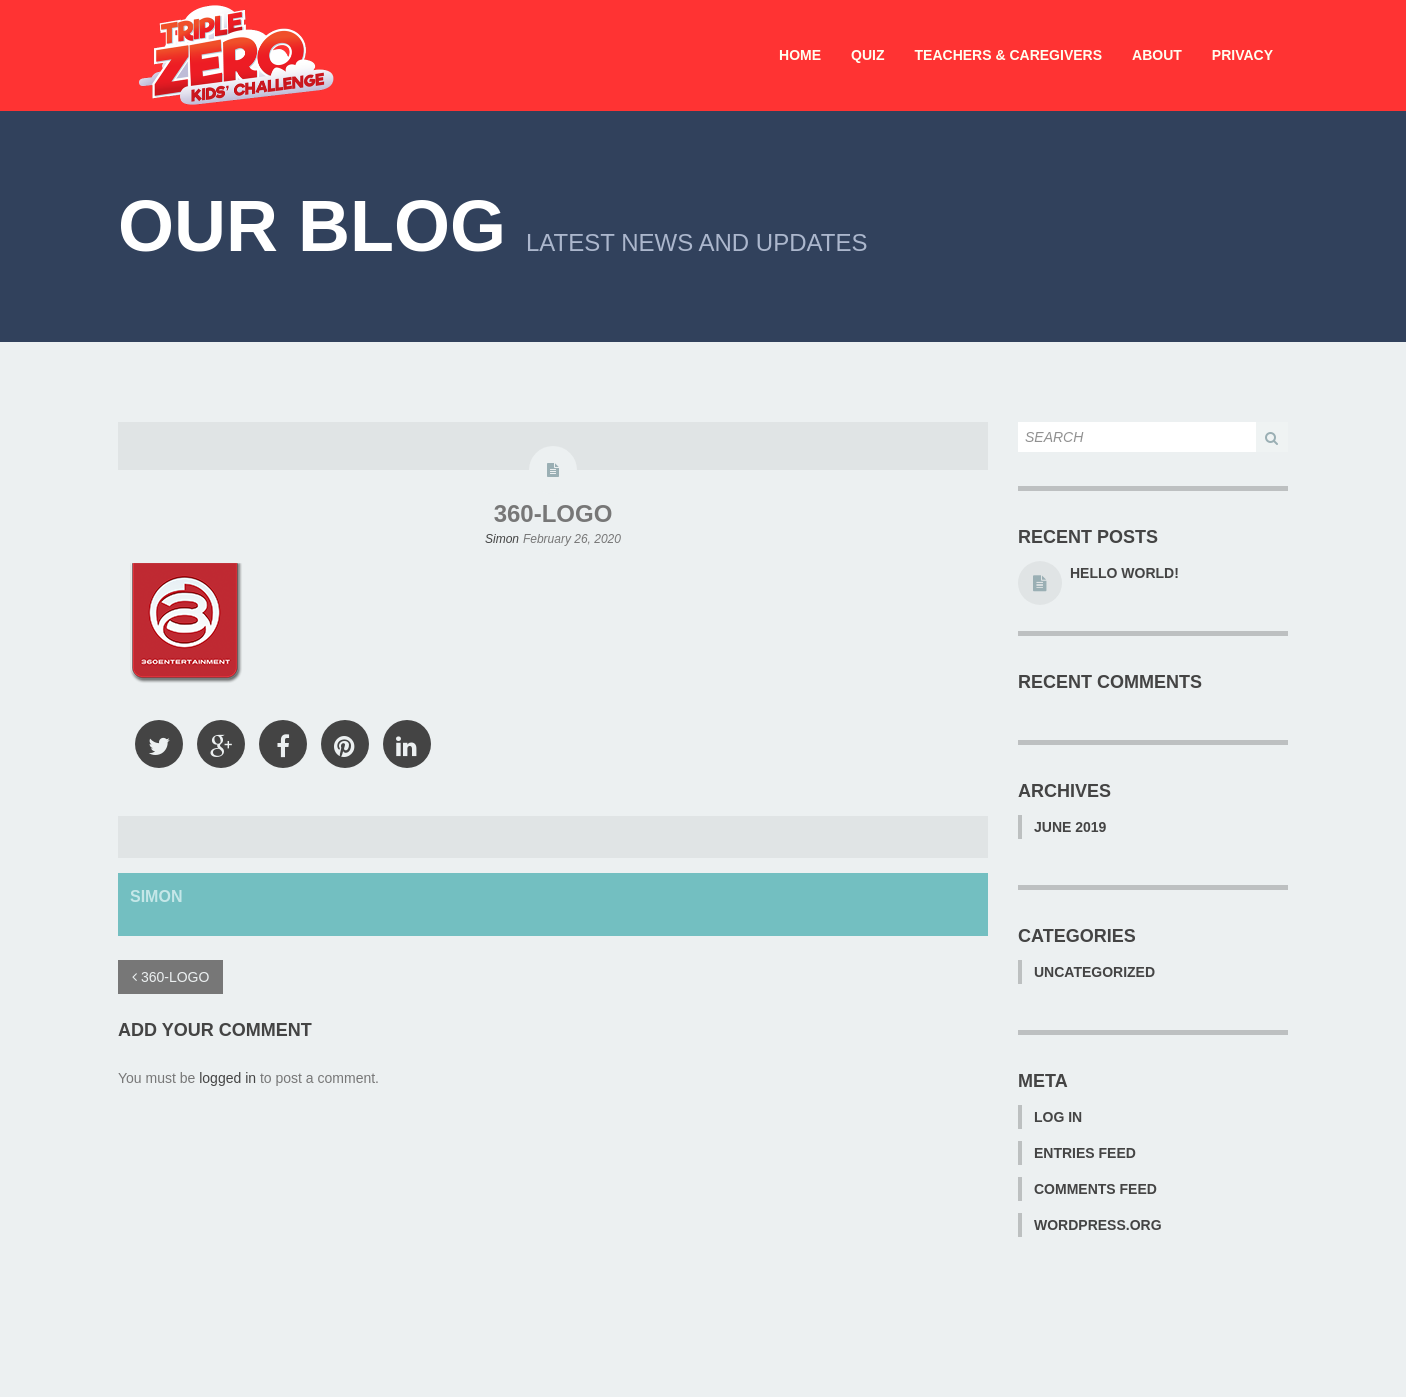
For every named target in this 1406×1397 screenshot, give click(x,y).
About (1157, 55)
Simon (502, 539)
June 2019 (1070, 827)
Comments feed (1095, 1189)
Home (800, 55)
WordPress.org (1098, 1225)
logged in (227, 1078)
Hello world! (1124, 573)
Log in (1058, 1117)
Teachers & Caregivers (1008, 55)
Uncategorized (1094, 972)
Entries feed (1085, 1153)
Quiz (867, 55)
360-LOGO (553, 513)
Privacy (1242, 55)
